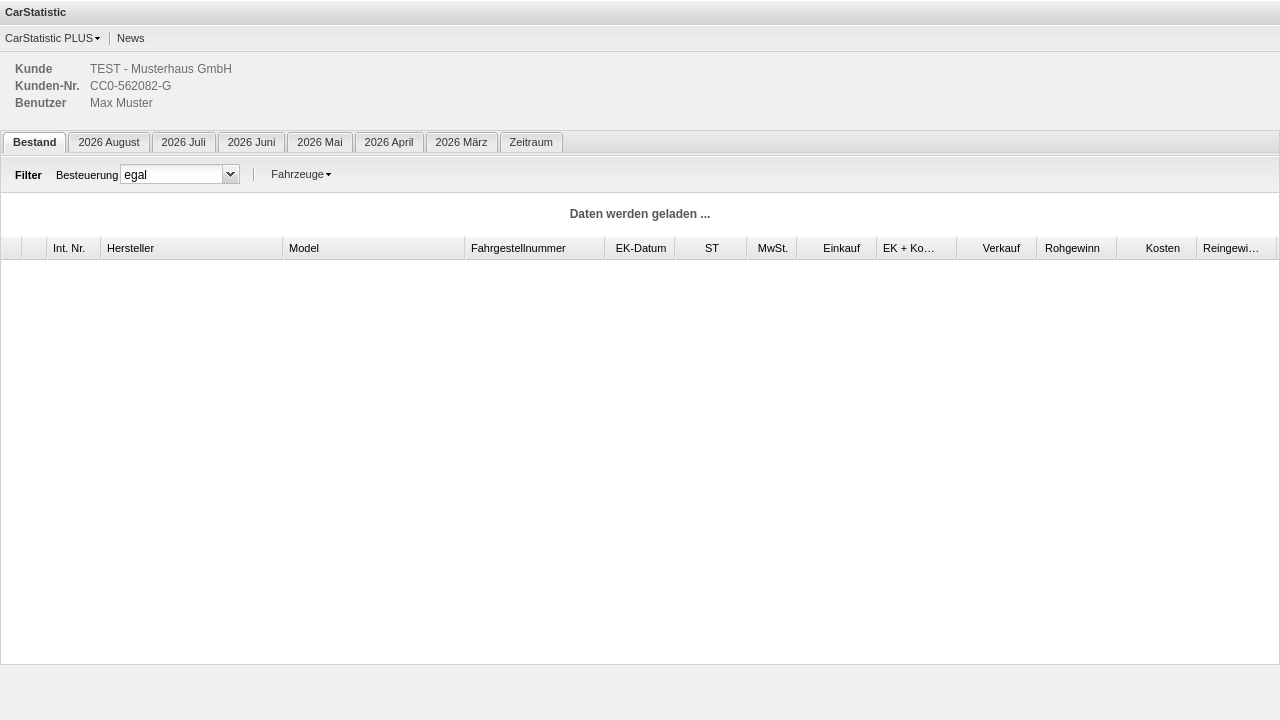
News (131, 38)
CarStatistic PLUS (49, 38)
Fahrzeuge (297, 174)
